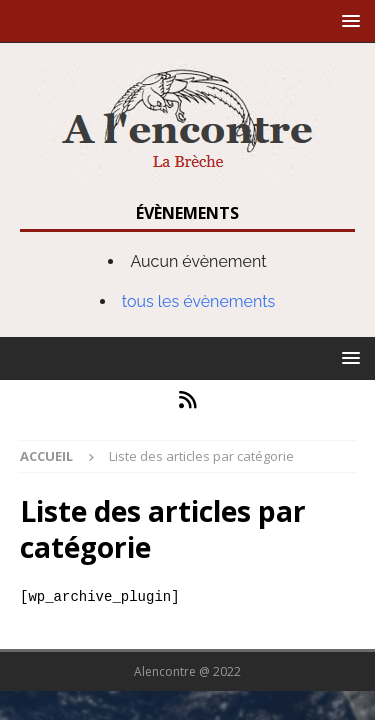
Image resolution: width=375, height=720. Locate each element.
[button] (347, 20)
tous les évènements (199, 301)
